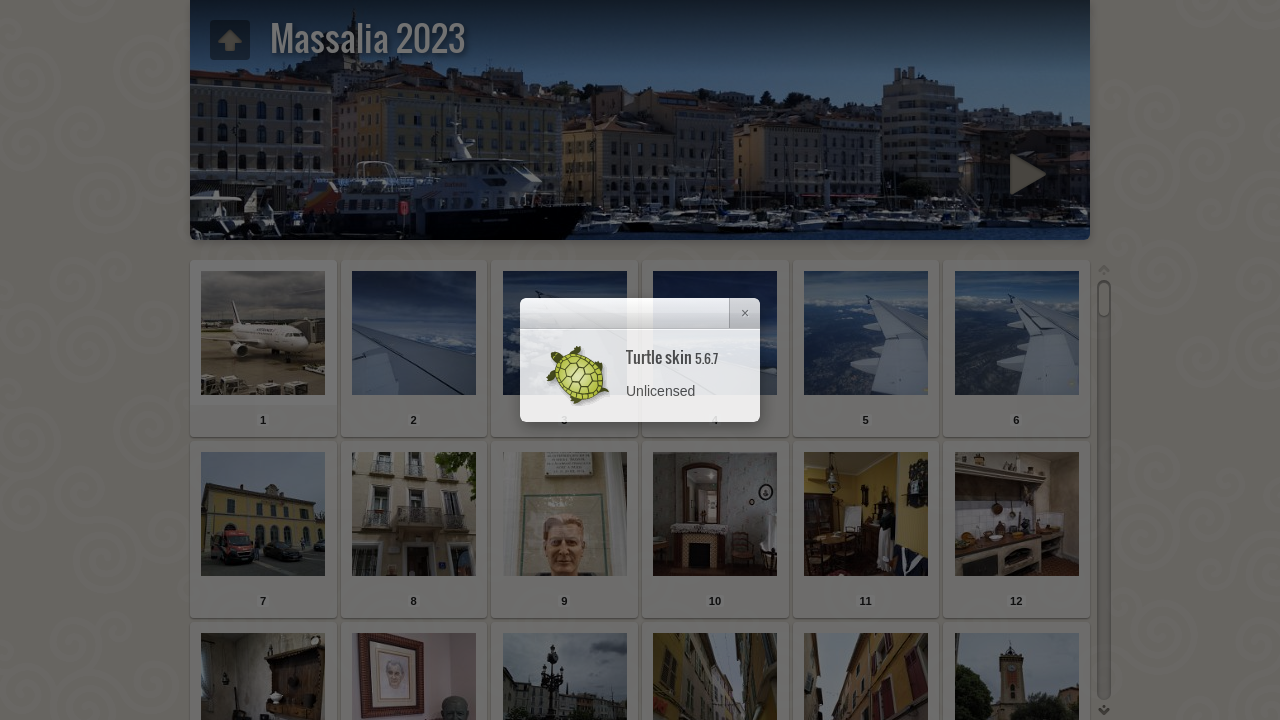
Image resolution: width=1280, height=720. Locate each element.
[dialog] (640, 360)
